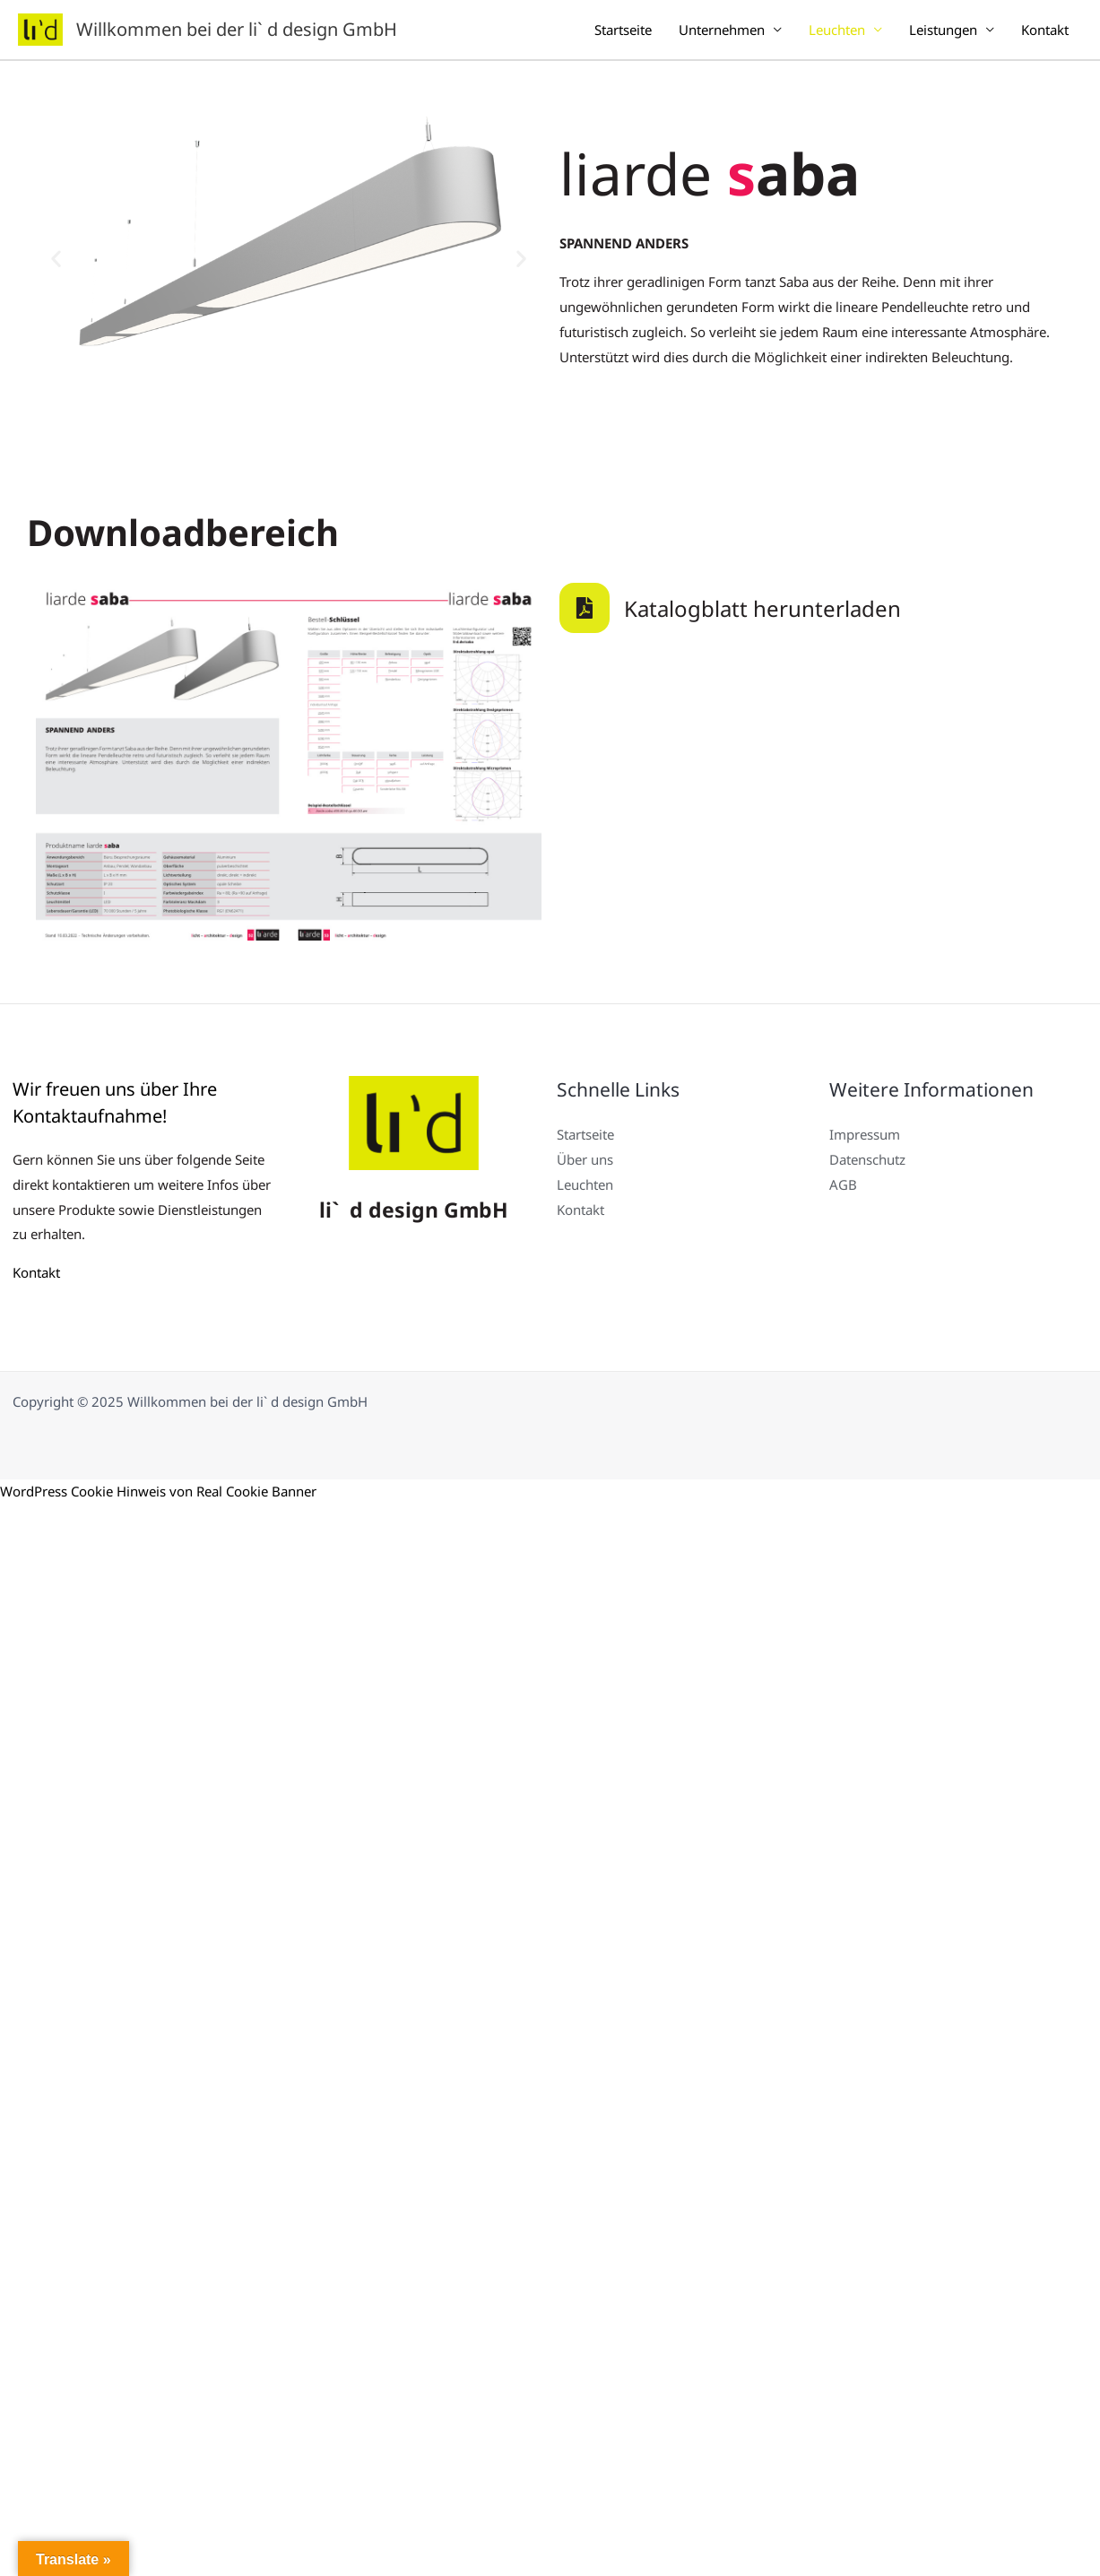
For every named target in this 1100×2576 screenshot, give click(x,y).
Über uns (585, 1159)
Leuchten (837, 30)
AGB (843, 1184)
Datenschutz (867, 1159)
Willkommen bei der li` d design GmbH (236, 29)
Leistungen (943, 30)
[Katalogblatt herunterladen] (584, 608)
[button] (56, 258)
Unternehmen (722, 30)
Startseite (623, 30)
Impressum (864, 1134)
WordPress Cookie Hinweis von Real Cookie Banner (158, 1491)
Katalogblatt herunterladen (762, 608)
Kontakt (1045, 30)
